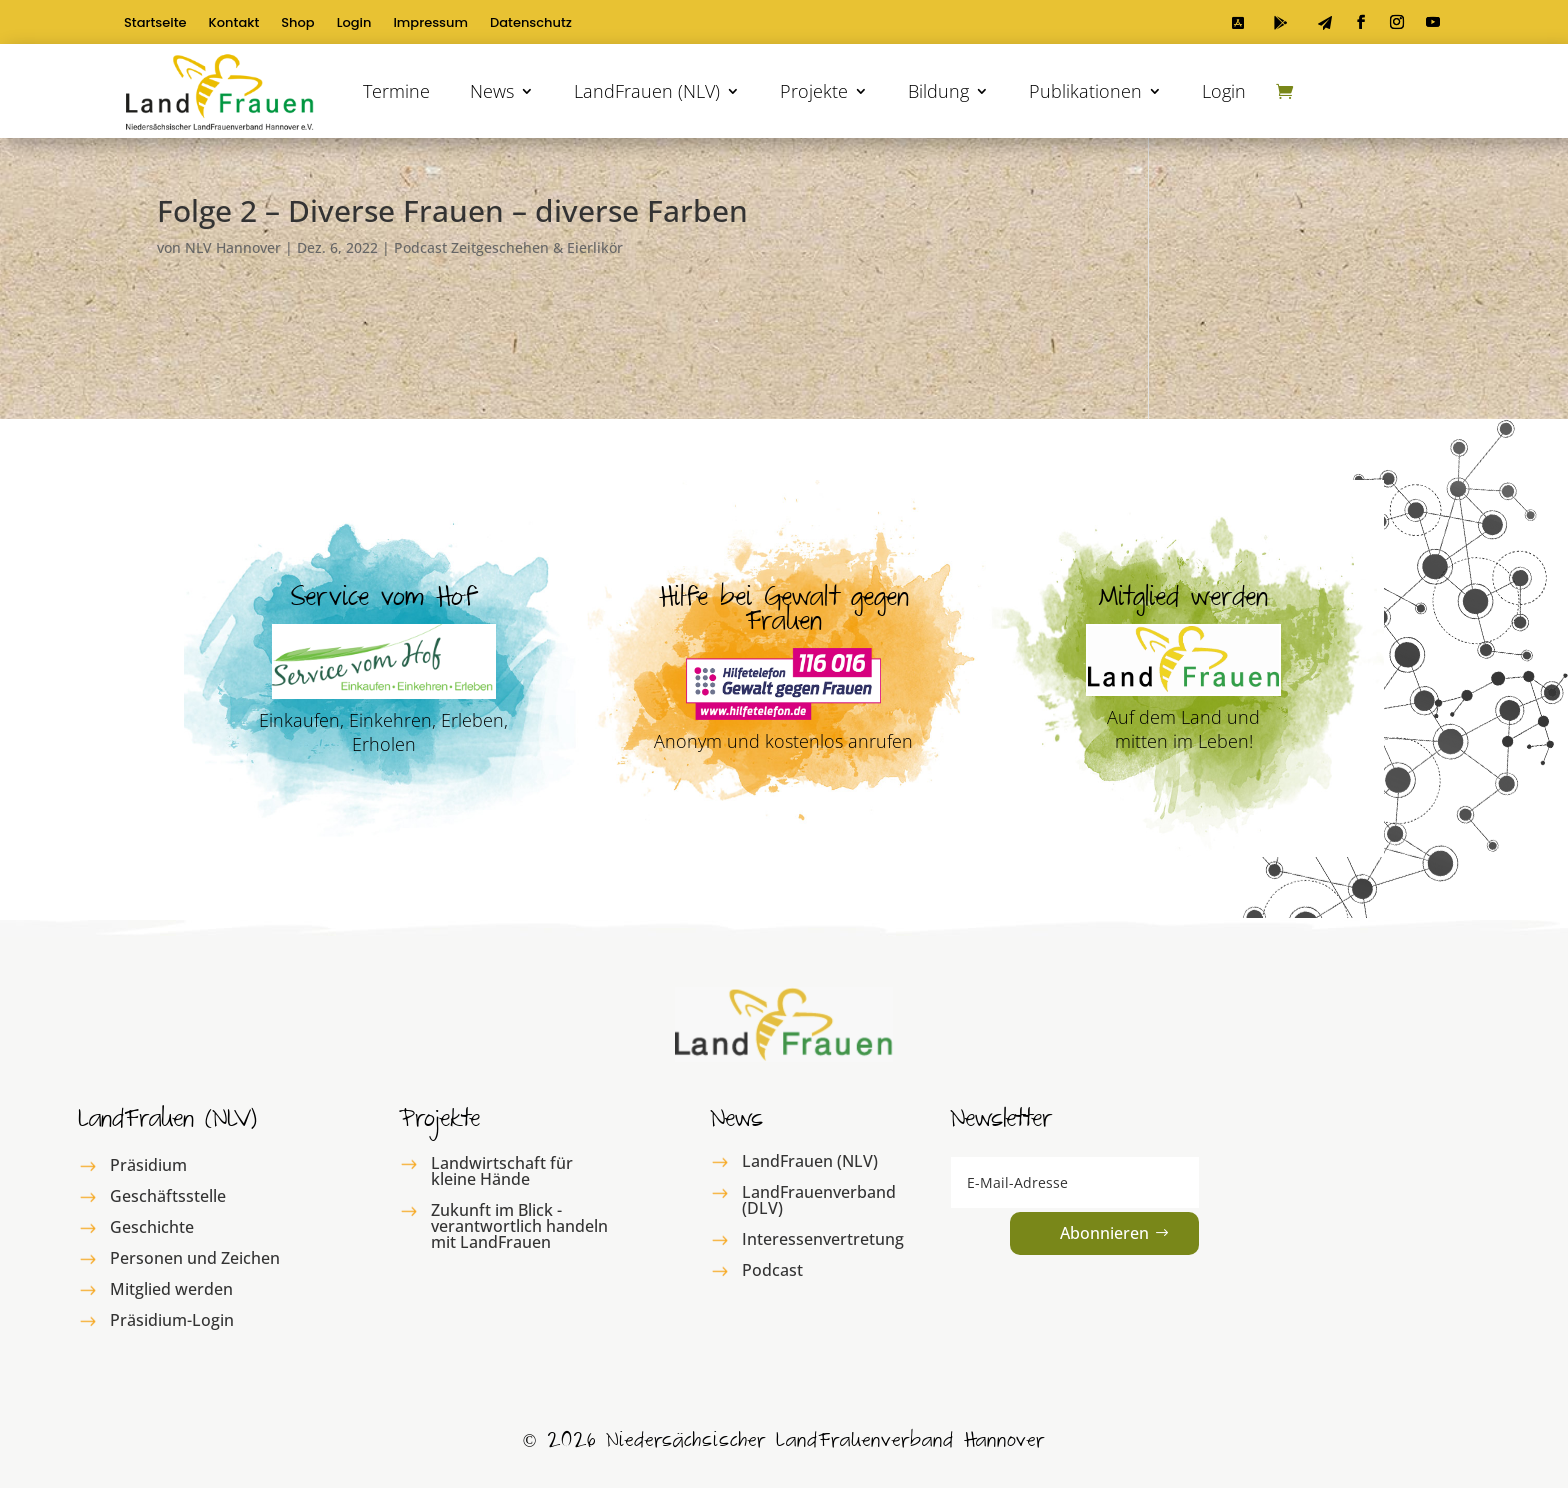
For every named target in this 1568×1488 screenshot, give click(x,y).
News (492, 91)
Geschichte (152, 1227)
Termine (396, 91)
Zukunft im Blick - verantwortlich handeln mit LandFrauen (519, 1226)
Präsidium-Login (172, 1320)
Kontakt (234, 24)
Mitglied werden (171, 1289)
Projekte (814, 91)
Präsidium (148, 1165)
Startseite (155, 24)
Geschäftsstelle (168, 1196)
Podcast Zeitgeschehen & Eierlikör (508, 247)
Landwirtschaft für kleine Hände (502, 1171)
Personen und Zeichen (195, 1258)
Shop (297, 24)
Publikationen (1085, 91)
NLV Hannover (233, 247)
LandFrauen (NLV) (647, 91)
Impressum (430, 24)
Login (354, 24)
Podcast (772, 1270)
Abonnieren (1104, 1233)
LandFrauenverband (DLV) (819, 1200)
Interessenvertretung (823, 1239)
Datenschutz (531, 24)
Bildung (938, 91)
